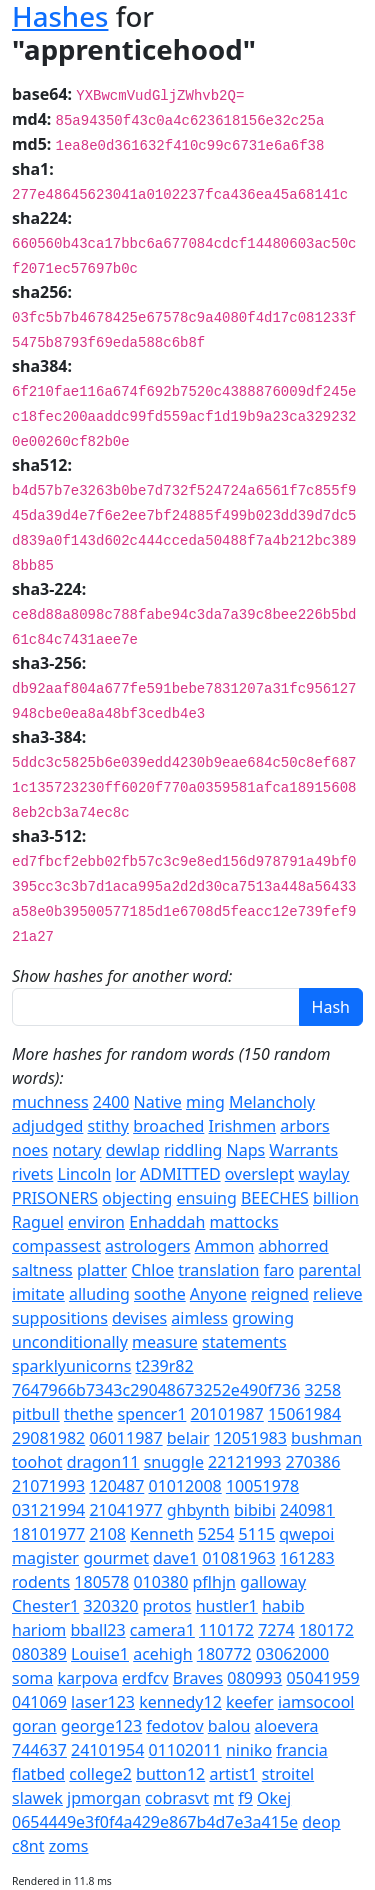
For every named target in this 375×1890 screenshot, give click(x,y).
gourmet (116, 1558)
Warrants (303, 1150)
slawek (37, 1798)
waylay (323, 1174)
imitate (38, 1294)
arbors (304, 1126)
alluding (99, 1294)
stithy (108, 1126)
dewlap (133, 1150)
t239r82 (165, 1366)
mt (223, 1798)
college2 (100, 1774)
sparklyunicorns (71, 1366)
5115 (257, 1534)
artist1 (233, 1774)
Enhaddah (167, 1222)
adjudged (47, 1126)
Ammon (225, 1246)
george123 (101, 1726)
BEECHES (275, 1198)
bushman (326, 1438)
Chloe (152, 1270)
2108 (107, 1534)
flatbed (38, 1774)
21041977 (125, 1510)
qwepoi (306, 1534)
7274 (276, 1630)
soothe (160, 1294)
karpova (87, 1678)
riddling (193, 1150)
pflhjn (214, 1582)
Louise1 (100, 1654)
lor (125, 1174)
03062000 (292, 1654)
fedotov (174, 1726)
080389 (39, 1654)
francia (301, 1750)
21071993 (48, 1486)
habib (283, 1606)
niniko (249, 1750)
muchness (50, 1102)
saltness (42, 1270)
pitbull (36, 1414)
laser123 (103, 1702)
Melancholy (272, 1102)
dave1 (175, 1558)
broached (168, 1126)
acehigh (162, 1654)
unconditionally (70, 1342)
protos (167, 1606)
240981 (307, 1510)
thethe (88, 1414)
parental (329, 1270)
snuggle (174, 1462)
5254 (216, 1534)
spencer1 (151, 1414)
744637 (39, 1750)
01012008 (184, 1486)
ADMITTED (180, 1174)
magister (45, 1558)
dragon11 (103, 1462)
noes (30, 1150)
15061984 (304, 1414)
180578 (101, 1582)
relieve (337, 1294)
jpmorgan (104, 1798)
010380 (160, 1582)
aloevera (287, 1726)
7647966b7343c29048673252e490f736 (156, 1390)
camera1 (162, 1630)
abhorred (294, 1246)
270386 (313, 1462)
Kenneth (161, 1534)
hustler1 (227, 1606)
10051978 (262, 1486)
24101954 (107, 1750)
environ (96, 1222)
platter (102, 1270)
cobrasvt (177, 1798)
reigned (280, 1294)
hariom (39, 1630)
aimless (199, 1318)
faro (279, 1270)
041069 (39, 1702)
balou (229, 1726)
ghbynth (198, 1510)
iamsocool (316, 1702)
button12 (170, 1774)
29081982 (48, 1438)
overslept (260, 1174)
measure (165, 1342)
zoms (69, 1846)
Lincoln (85, 1174)
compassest (56, 1246)
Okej (274, 1798)
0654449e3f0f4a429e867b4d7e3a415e (155, 1822)
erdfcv (145, 1678)
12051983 (250, 1438)
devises (139, 1318)
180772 (224, 1654)
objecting (137, 1198)
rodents (41, 1582)
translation (218, 1270)
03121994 (48, 1510)
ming (205, 1102)
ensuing (206, 1198)
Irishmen (243, 1126)
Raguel (38, 1222)
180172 (326, 1630)
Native (158, 1102)
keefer (250, 1702)
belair (188, 1438)
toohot (37, 1462)
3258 (322, 1390)
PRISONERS (55, 1198)
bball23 (97, 1630)
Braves (198, 1678)
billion (336, 1198)
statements (244, 1342)
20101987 (227, 1414)
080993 (254, 1678)
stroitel (288, 1774)
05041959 (322, 1678)
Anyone (218, 1294)
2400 (111, 1102)
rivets (32, 1174)
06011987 (125, 1438)
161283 (307, 1558)
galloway (273, 1582)
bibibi (255, 1510)
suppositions (60, 1318)
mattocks (244, 1222)
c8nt (28, 1846)
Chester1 (45, 1606)
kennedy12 (180, 1702)
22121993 (244, 1462)
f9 (245, 1798)
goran (34, 1726)
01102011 (184, 1750)
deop (321, 1822)
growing (263, 1318)
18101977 (48, 1534)
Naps (246, 1150)
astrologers (147, 1246)
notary (76, 1150)
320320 (110, 1606)
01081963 (238, 1558)
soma (32, 1678)
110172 (226, 1630)
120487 (116, 1486)
